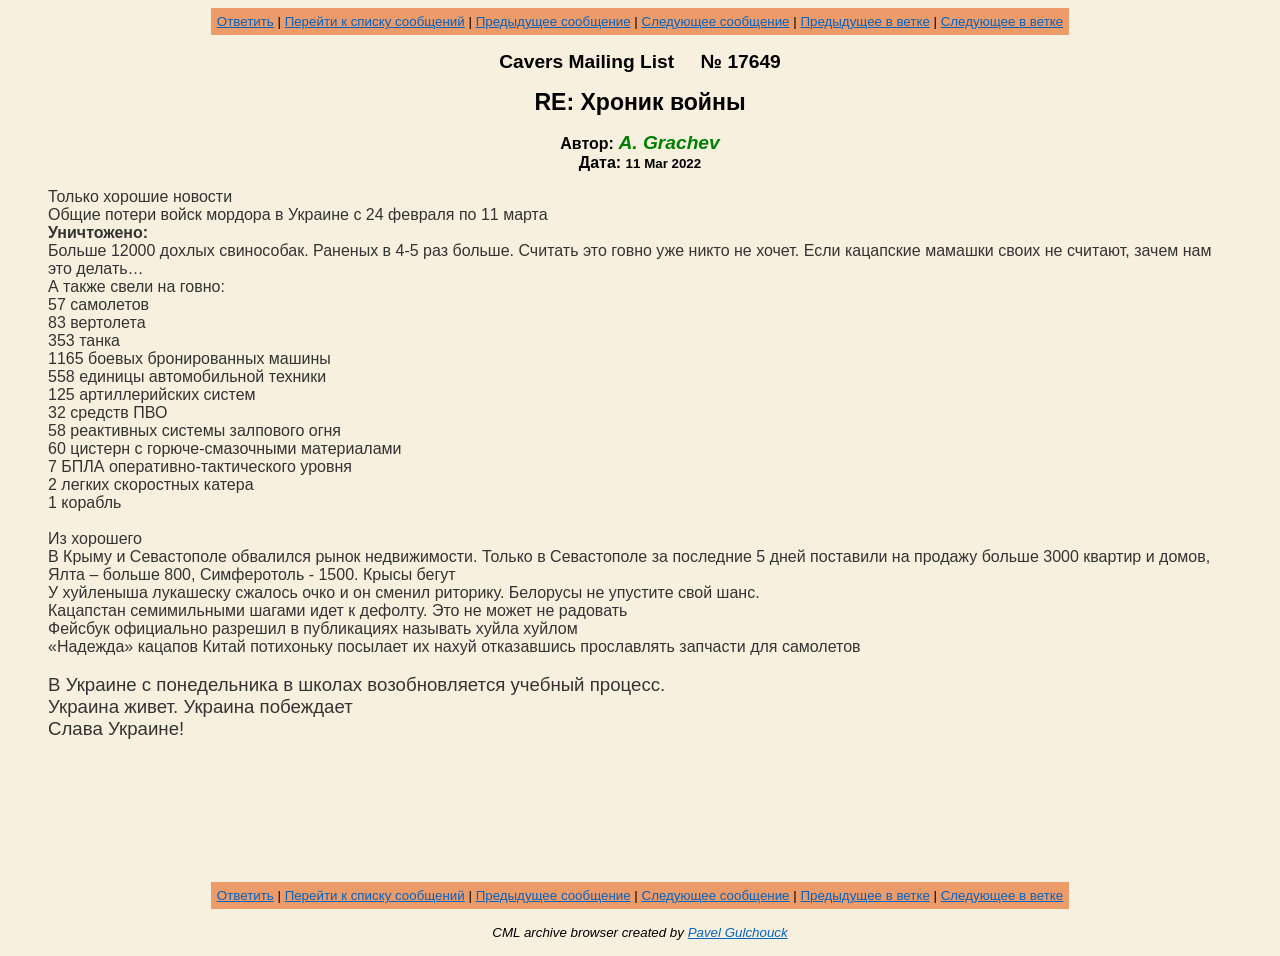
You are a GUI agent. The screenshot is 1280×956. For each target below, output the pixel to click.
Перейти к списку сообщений (375, 21)
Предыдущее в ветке (864, 21)
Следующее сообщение (716, 21)
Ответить (245, 21)
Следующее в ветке (1002, 21)
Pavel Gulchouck (738, 932)
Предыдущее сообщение (553, 21)
